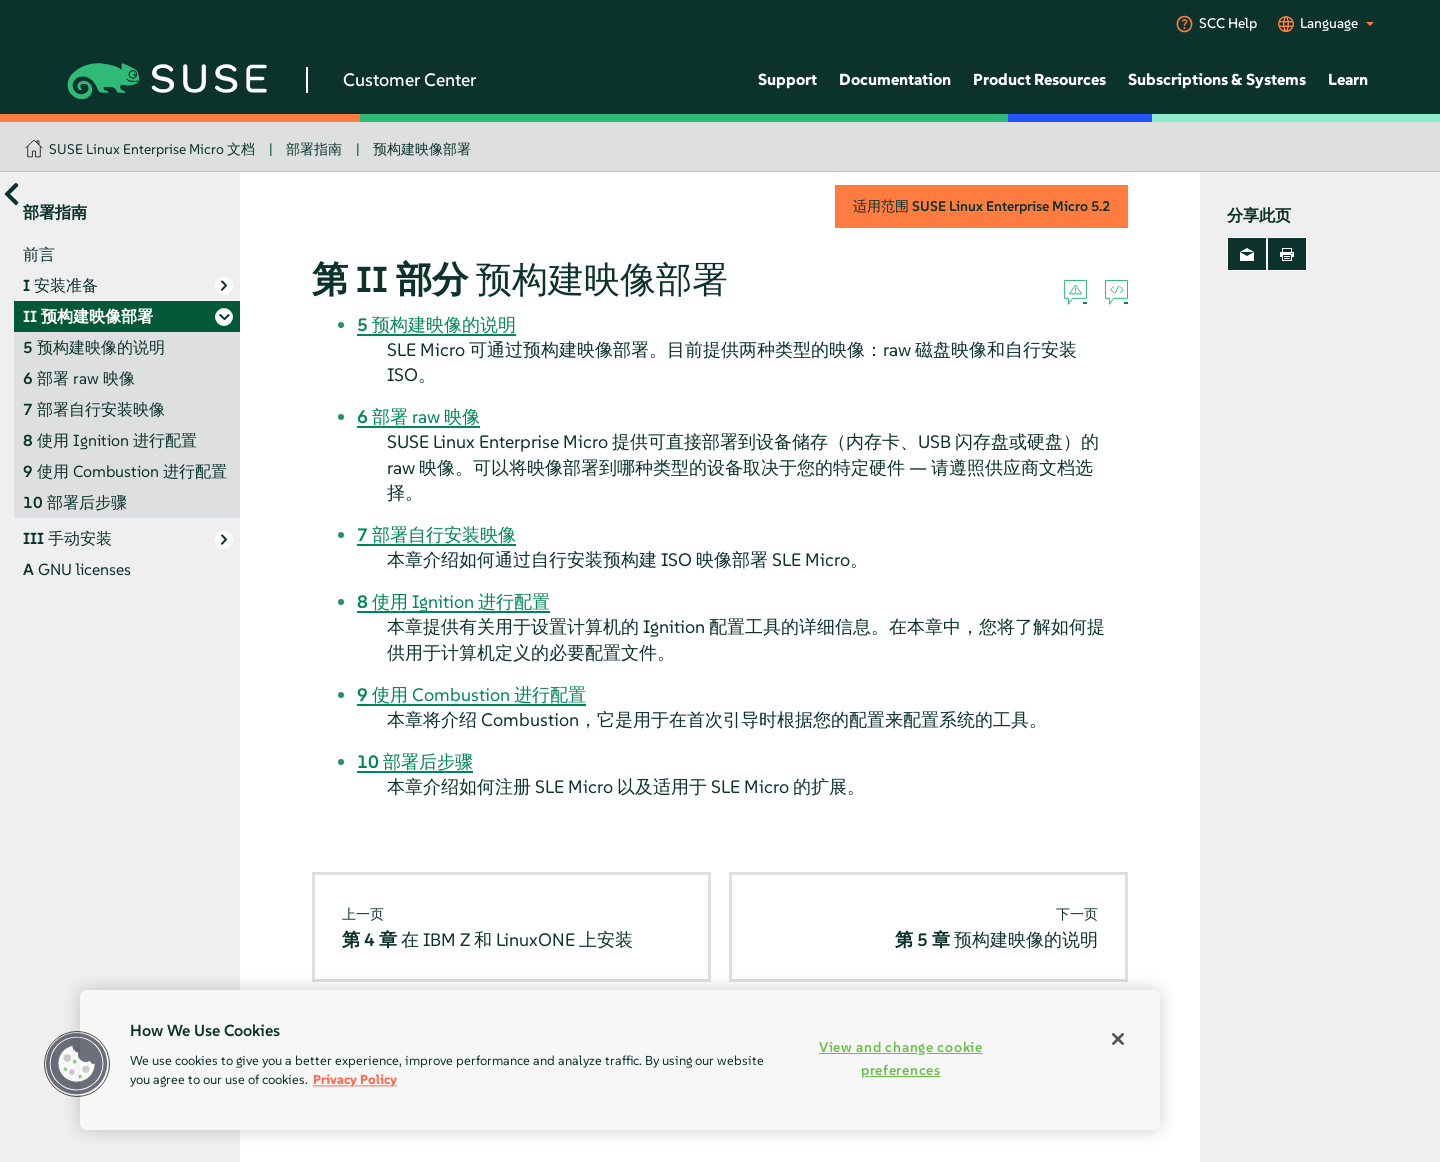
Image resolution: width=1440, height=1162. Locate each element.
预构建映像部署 (422, 149)
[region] (620, 1060)
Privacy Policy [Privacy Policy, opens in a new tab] (355, 1079)
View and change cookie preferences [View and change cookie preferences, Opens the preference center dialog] (901, 1058)
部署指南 (314, 149)
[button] (77, 1064)
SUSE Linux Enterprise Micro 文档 (152, 149)
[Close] (1118, 1039)
